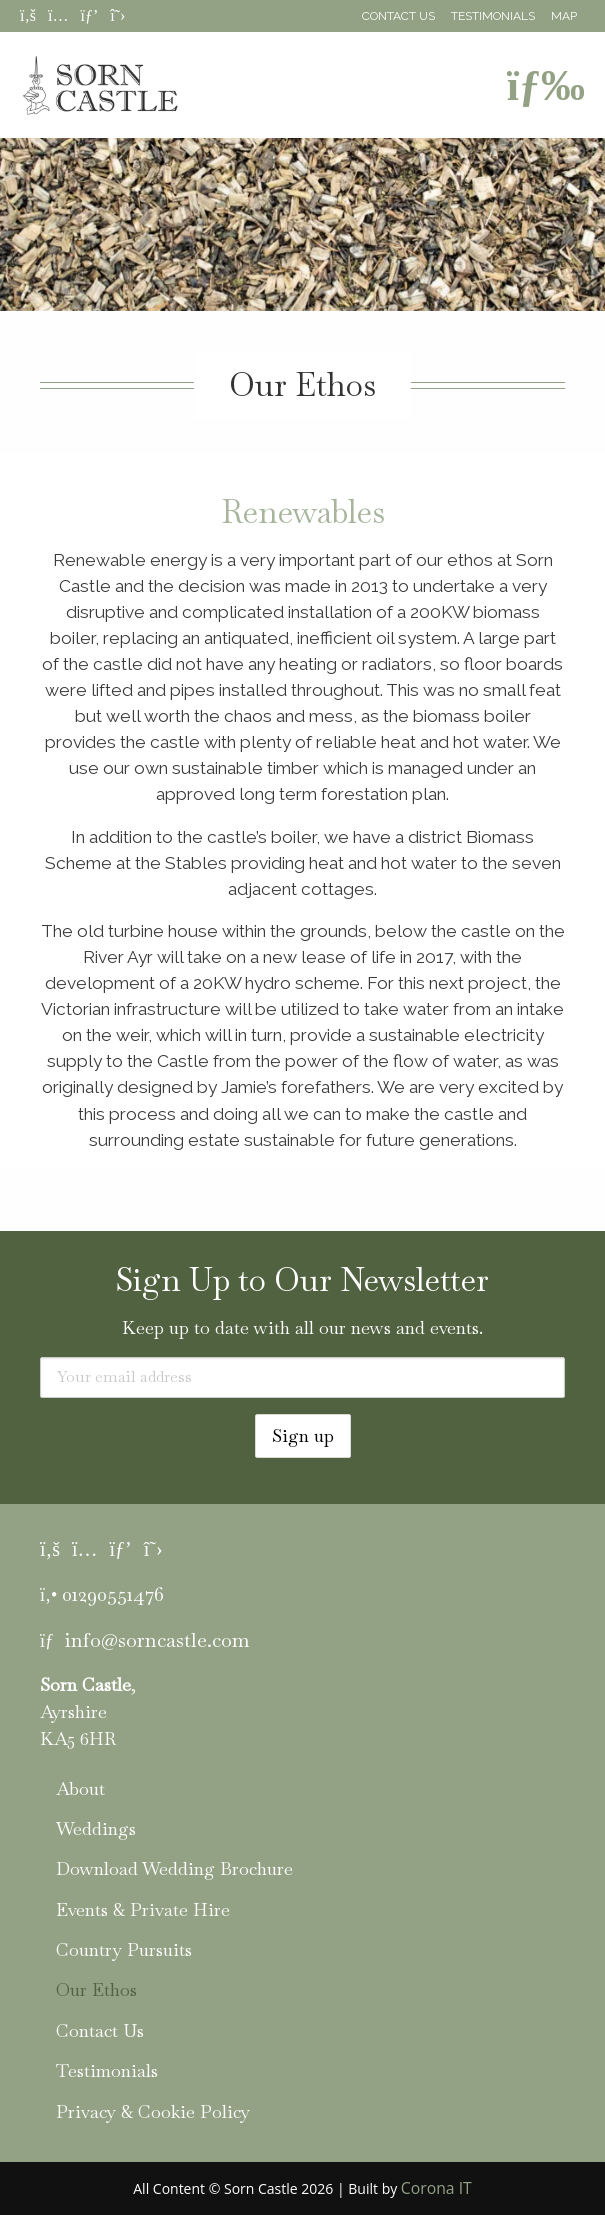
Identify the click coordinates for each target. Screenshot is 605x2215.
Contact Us (398, 16)
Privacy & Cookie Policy (153, 2111)
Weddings (96, 1828)
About (80, 1788)
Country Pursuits (124, 1949)
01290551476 (113, 1594)
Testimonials (493, 16)
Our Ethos (96, 1989)
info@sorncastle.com (157, 1640)
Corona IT (436, 2188)
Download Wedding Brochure (174, 1868)
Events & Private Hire (143, 1909)
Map (564, 16)
